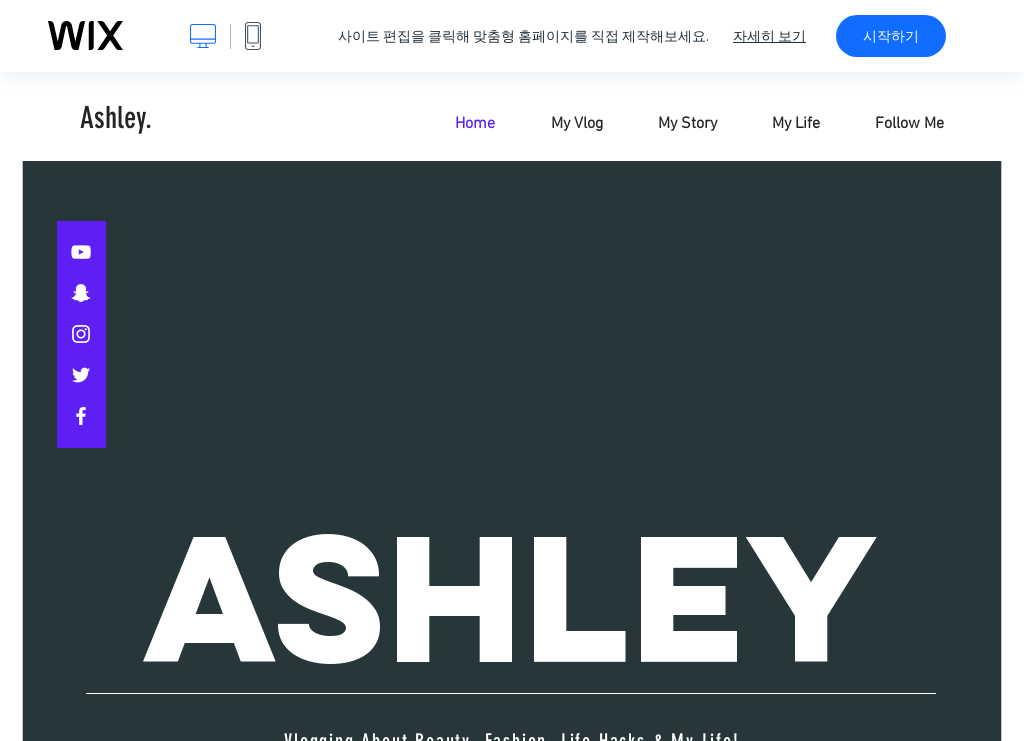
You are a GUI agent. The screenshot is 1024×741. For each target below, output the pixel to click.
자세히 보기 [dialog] (769, 36)
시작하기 (891, 36)
